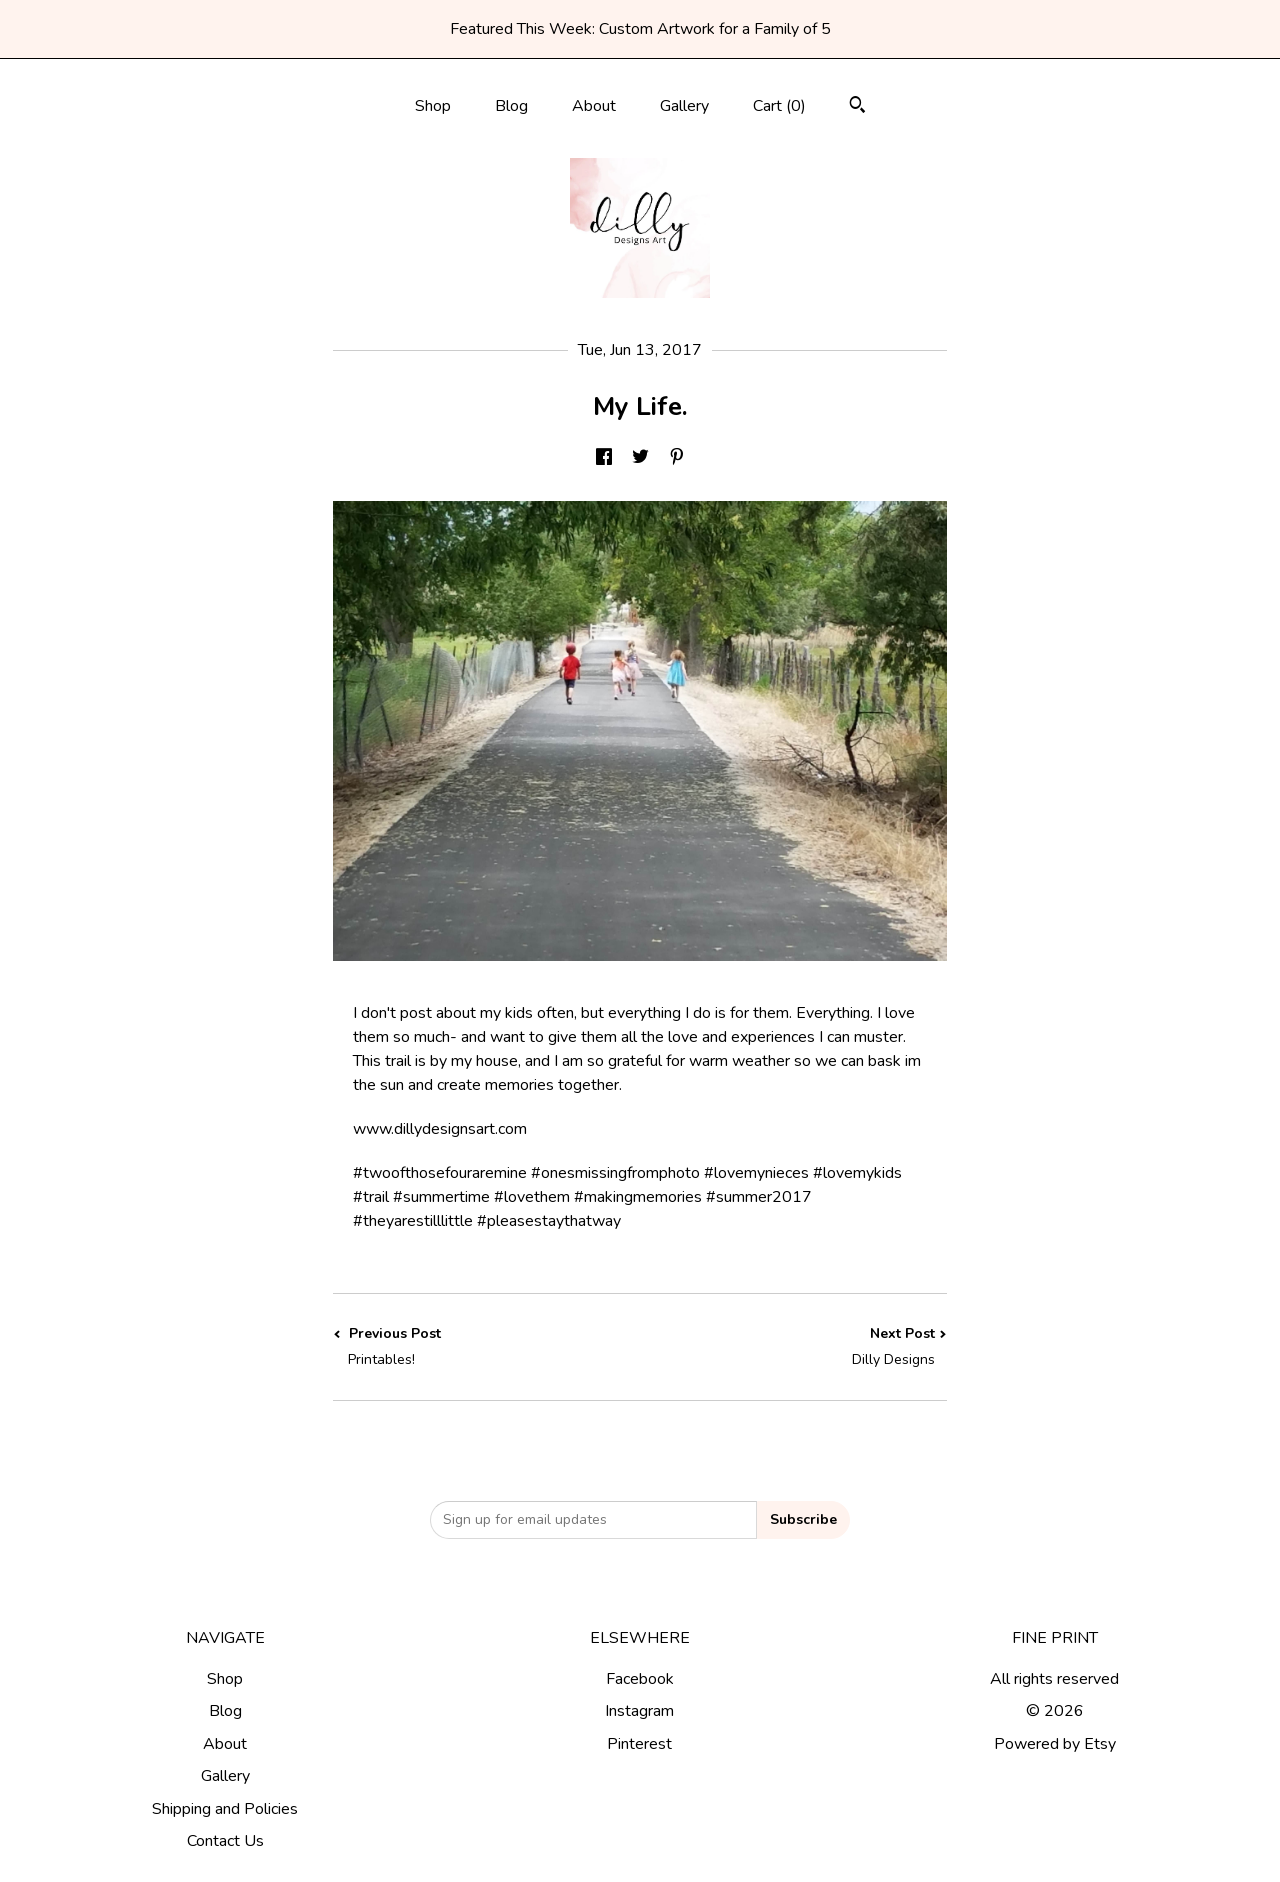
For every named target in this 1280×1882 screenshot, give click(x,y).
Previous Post (486, 1347)
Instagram (639, 1711)
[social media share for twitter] (640, 458)
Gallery (684, 106)
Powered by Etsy (1055, 1744)
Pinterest (639, 1744)
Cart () (779, 106)
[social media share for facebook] (604, 458)
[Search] (857, 107)
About (594, 106)
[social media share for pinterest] (677, 458)
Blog (511, 106)
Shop (433, 106)
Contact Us (225, 1841)
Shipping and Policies (225, 1809)
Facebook (640, 1679)
